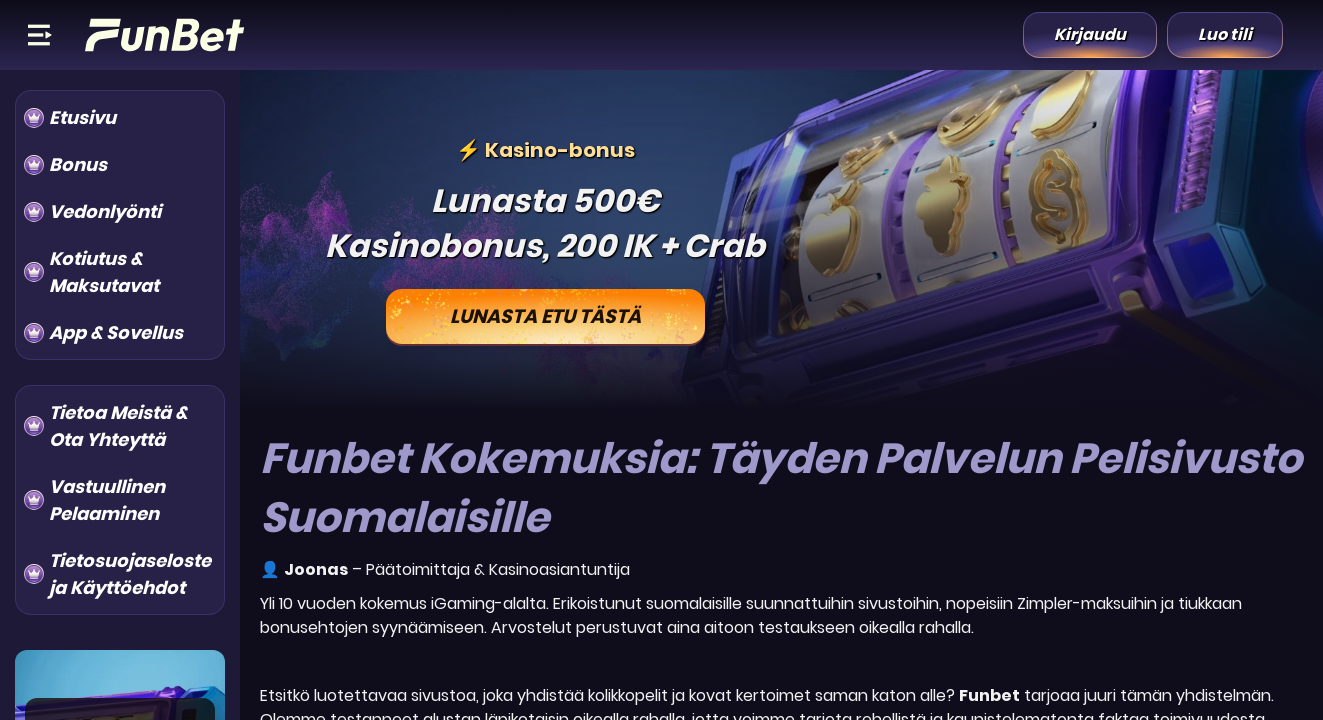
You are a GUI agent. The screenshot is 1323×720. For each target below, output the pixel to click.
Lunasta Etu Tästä (545, 316)
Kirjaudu (1090, 34)
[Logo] (165, 35)
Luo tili (1225, 34)
